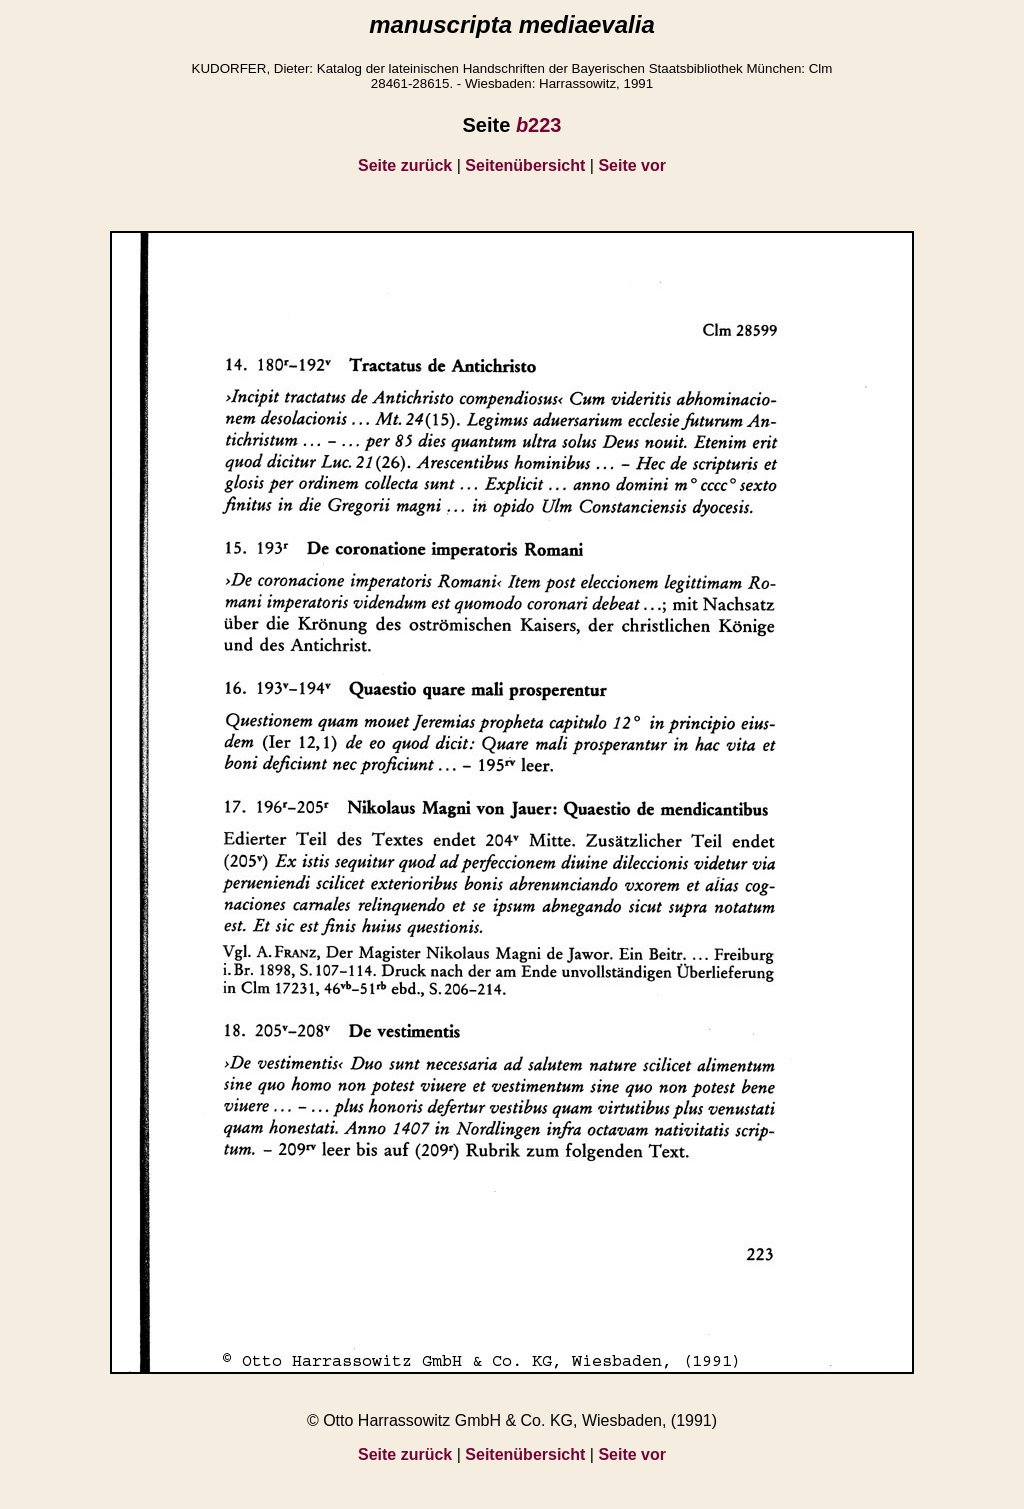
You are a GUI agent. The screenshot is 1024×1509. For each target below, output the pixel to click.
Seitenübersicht (525, 165)
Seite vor (632, 165)
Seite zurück (405, 165)
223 (539, 125)
